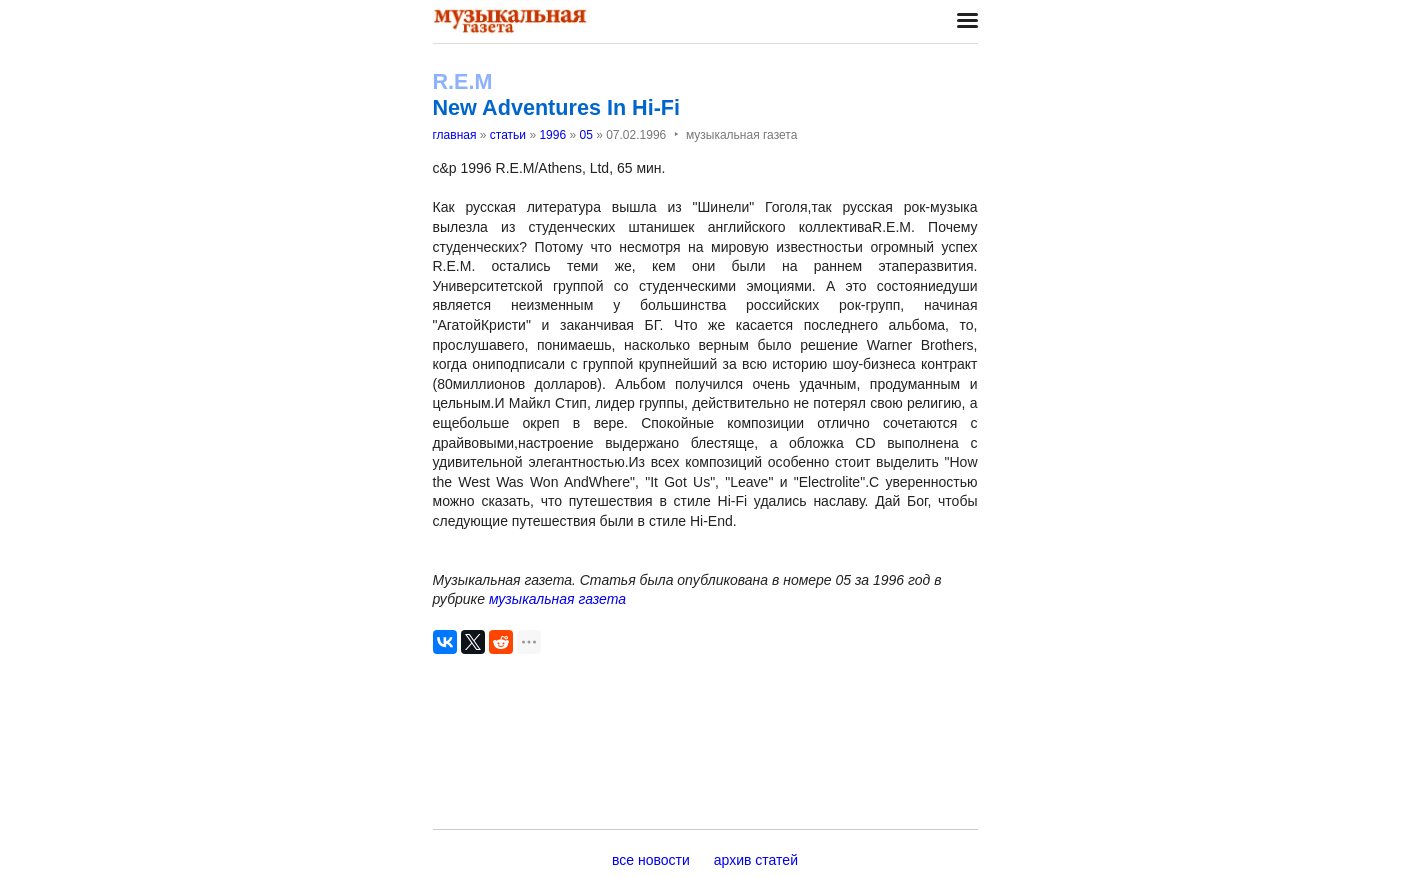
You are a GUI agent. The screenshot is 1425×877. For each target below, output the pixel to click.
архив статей (756, 860)
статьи (508, 135)
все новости (651, 860)
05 (585, 135)
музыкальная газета (557, 599)
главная (455, 135)
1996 (552, 135)
